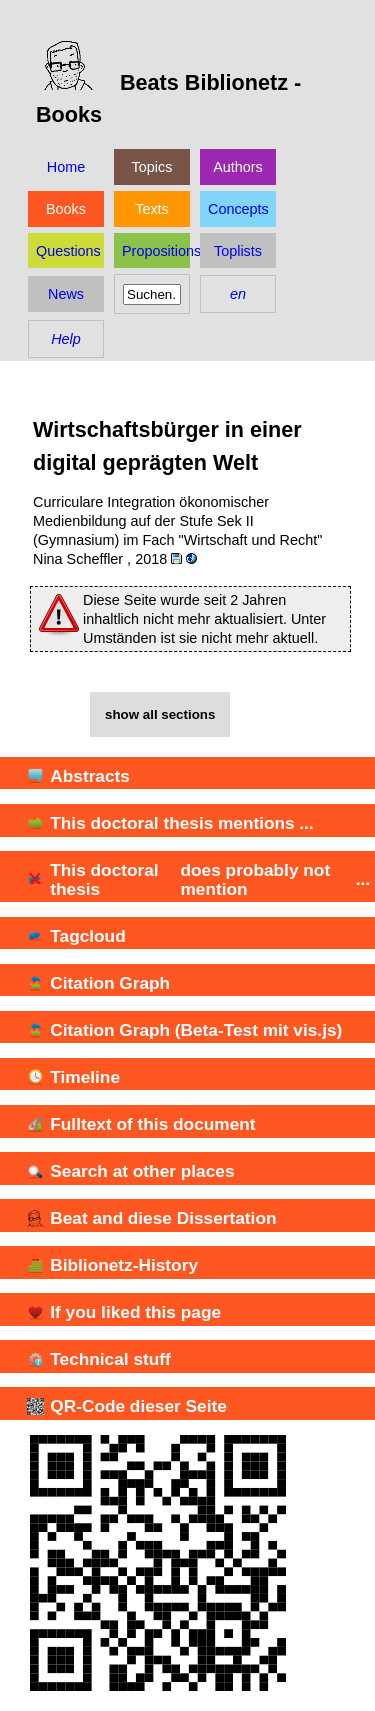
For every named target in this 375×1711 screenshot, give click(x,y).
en (238, 294)
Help (66, 339)
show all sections (160, 714)
